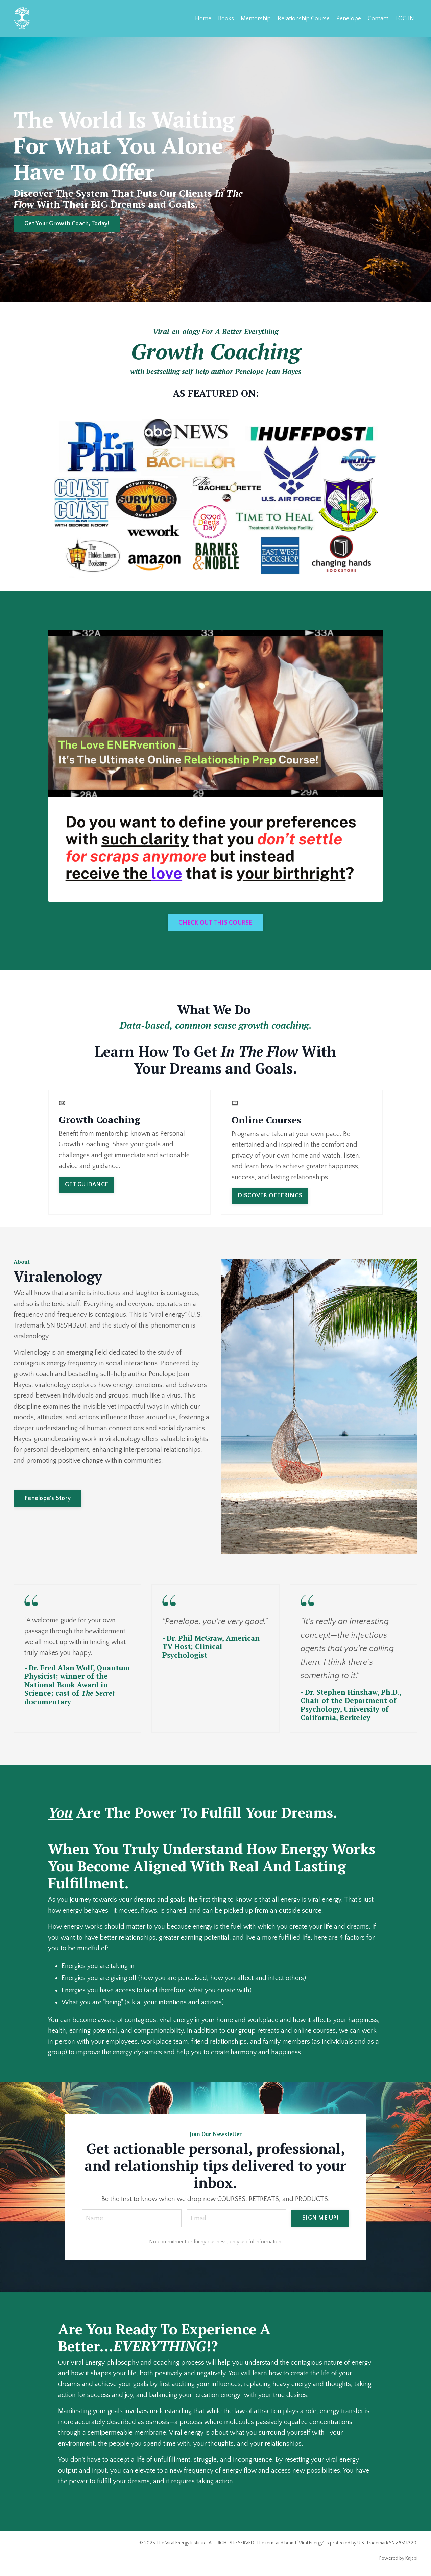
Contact (378, 18)
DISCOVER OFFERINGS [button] (270, 1195)
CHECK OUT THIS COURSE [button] (215, 922)
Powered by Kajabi (398, 2558)
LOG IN (404, 18)
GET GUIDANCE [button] (86, 1184)
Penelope (348, 18)
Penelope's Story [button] (47, 1498)
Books (226, 18)
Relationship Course (304, 18)
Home (203, 18)
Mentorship (256, 18)
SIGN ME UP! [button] (320, 2218)
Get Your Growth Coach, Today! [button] (66, 223)
